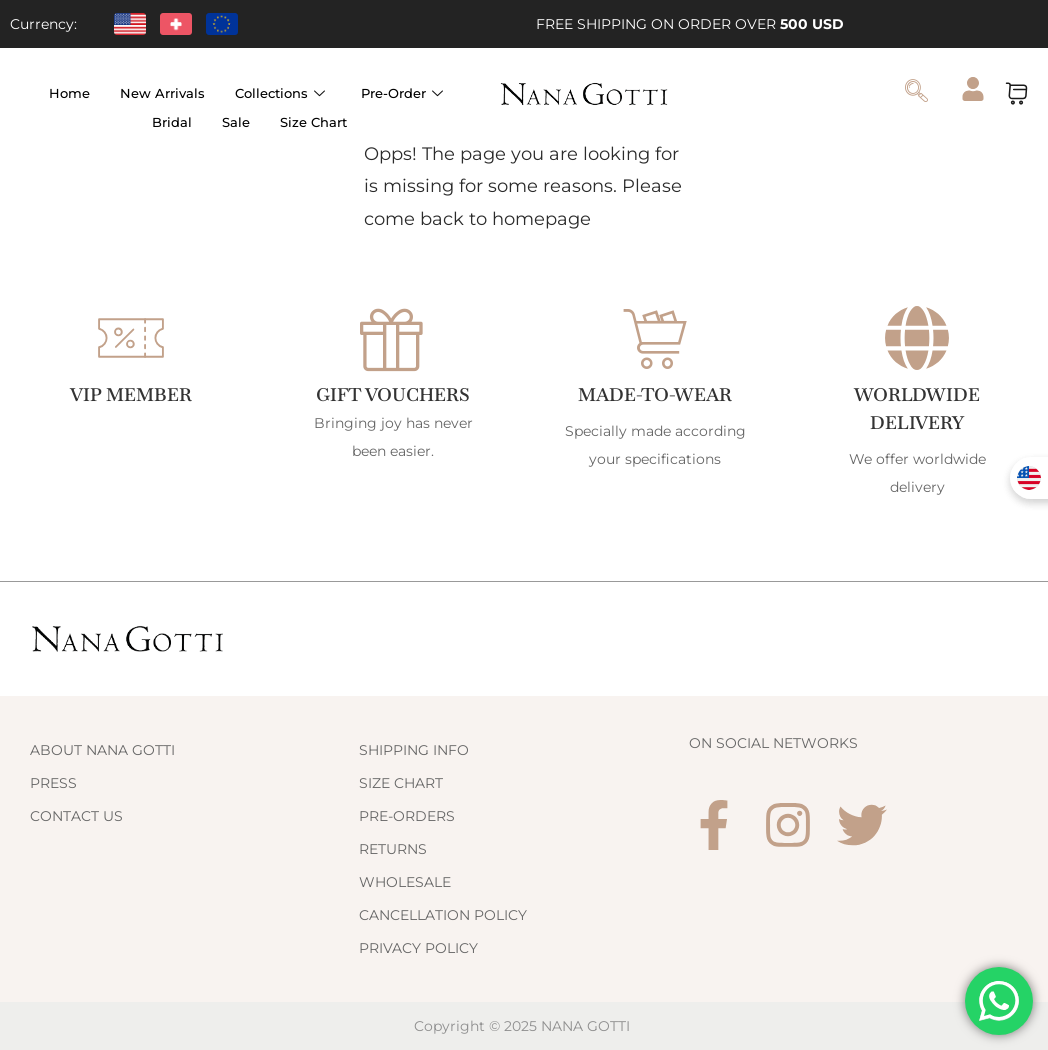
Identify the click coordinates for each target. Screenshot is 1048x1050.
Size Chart (313, 122)
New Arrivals (162, 93)
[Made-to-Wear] (655, 338)
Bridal (172, 122)
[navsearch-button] (916, 93)
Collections (280, 93)
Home (69, 93)
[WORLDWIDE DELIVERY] (917, 338)
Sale (236, 122)
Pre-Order (402, 93)
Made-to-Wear (655, 394)
